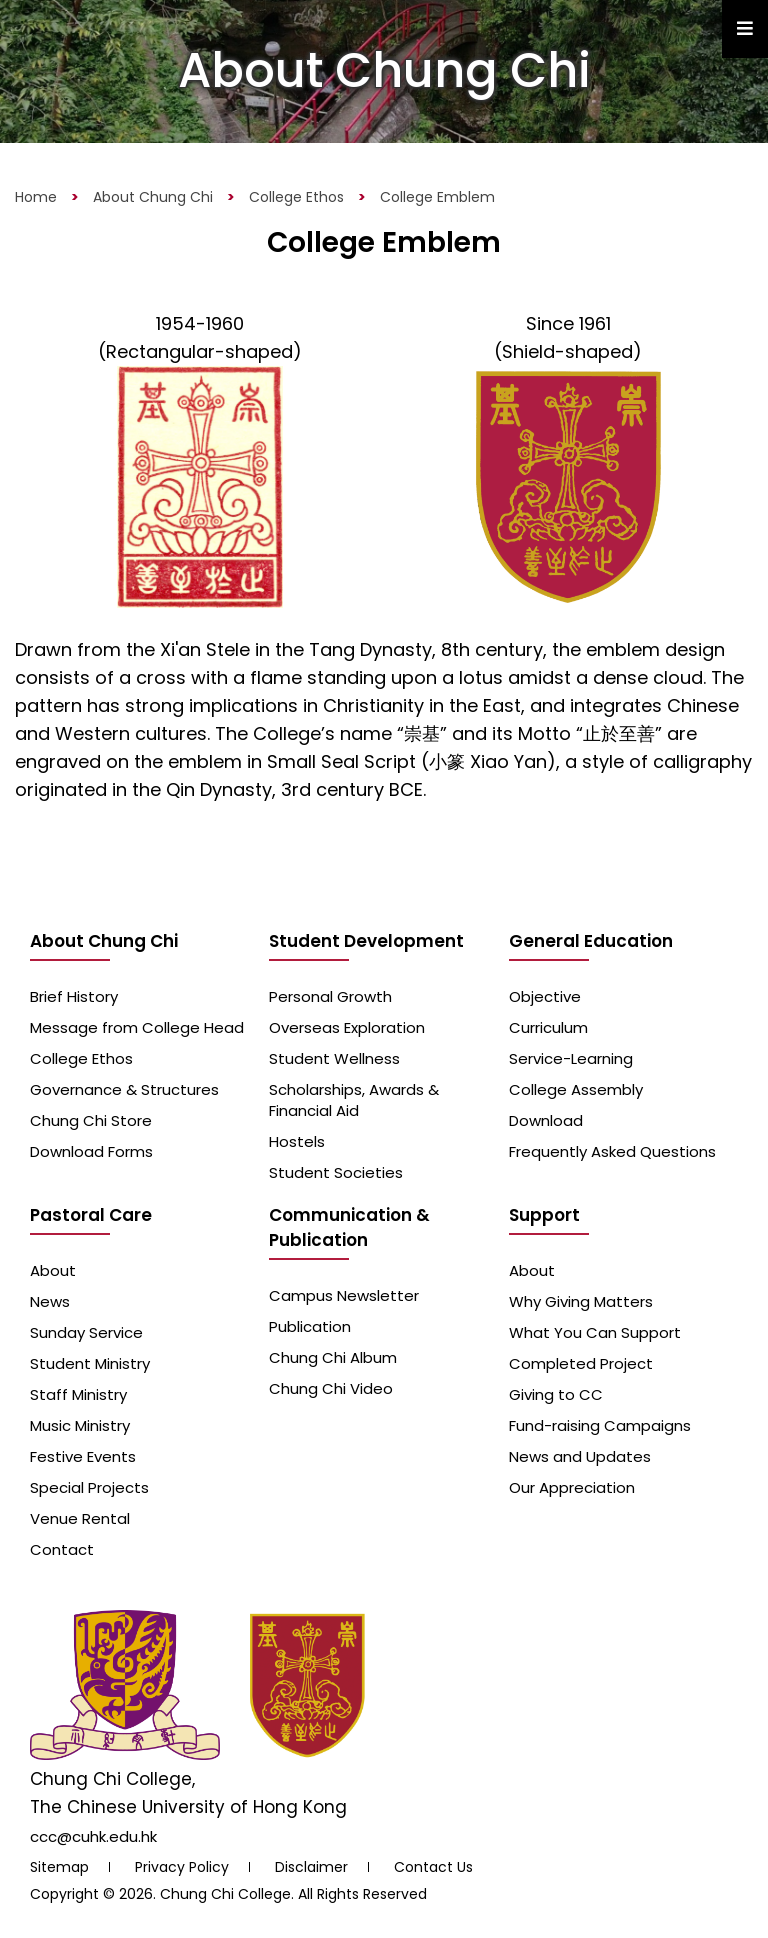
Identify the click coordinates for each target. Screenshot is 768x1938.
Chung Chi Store (91, 1120)
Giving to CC (556, 1394)
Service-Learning (571, 1058)
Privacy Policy (182, 1867)
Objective (545, 996)
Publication (310, 1326)
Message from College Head (137, 1027)
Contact (62, 1549)
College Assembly (576, 1089)
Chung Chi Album (333, 1357)
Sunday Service (86, 1332)
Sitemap (59, 1867)
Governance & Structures (124, 1089)
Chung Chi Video (331, 1388)
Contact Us (433, 1867)
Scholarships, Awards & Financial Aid (354, 1100)
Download (546, 1120)
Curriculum (548, 1027)
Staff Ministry (78, 1394)
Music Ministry (80, 1425)
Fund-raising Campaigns (600, 1425)
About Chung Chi (153, 197)
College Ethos (296, 197)
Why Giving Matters (581, 1301)
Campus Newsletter (344, 1295)
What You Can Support (595, 1332)
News (50, 1301)
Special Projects (89, 1487)
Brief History (74, 996)
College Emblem (437, 197)
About (53, 1270)
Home (36, 197)
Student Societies (336, 1172)
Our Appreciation (572, 1487)
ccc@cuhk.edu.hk (93, 1836)
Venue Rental (80, 1518)
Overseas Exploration (347, 1027)
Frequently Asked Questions (612, 1151)
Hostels (297, 1141)
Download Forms (91, 1151)
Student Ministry (90, 1363)
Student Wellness (334, 1058)
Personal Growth (330, 996)
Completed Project (581, 1363)
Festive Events (83, 1456)
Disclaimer (311, 1867)
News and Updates (580, 1456)
